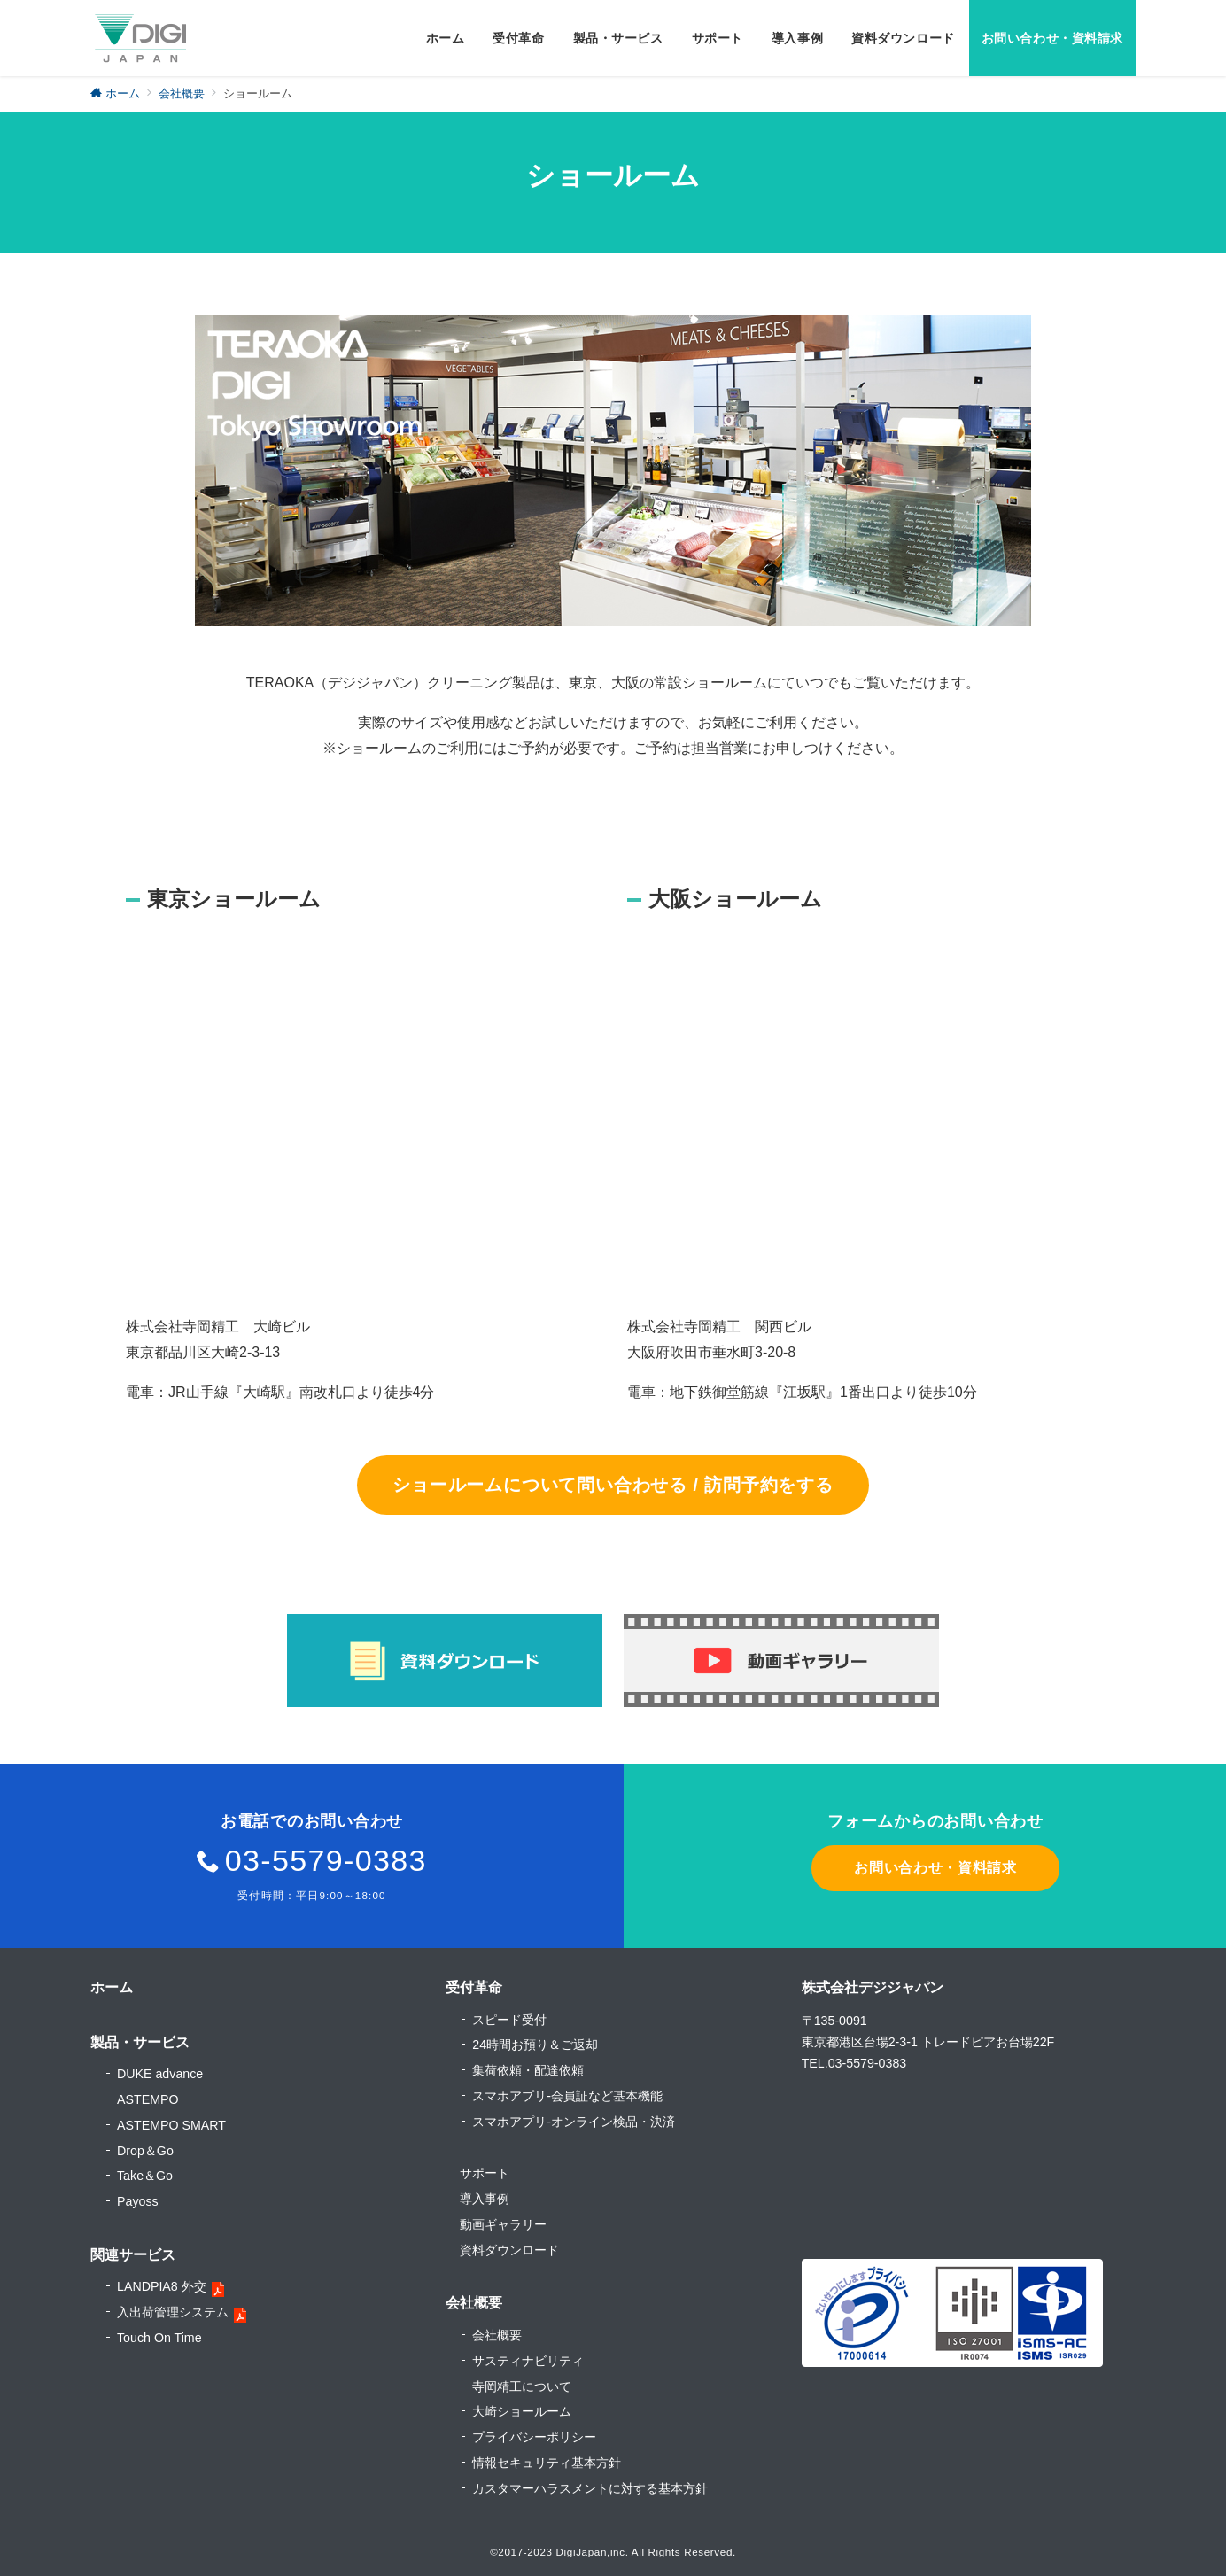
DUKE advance (160, 2074)
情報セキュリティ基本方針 (546, 2463)
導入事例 (484, 2199)
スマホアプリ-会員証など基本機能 (567, 2096)
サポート (484, 2173)
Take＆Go (145, 2176)
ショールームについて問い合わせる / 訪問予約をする (612, 1484)
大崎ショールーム (521, 2411)
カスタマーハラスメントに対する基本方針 (590, 2488)
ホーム (111, 1987)
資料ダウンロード (509, 2250)
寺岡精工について (521, 2386)
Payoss (138, 2201)
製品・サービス (140, 2042)
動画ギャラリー (503, 2224)
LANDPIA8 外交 (161, 2286)
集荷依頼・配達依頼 (528, 2070)
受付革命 (474, 1987)
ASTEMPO (148, 2099)
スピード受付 (509, 2020)
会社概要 (497, 2335)
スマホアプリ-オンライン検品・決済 (573, 2121)
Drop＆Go (145, 2151)
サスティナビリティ (528, 2361)
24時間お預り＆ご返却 (535, 2044)
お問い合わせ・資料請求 (935, 1867)
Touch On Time (159, 2338)
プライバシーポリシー (534, 2437)
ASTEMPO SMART (171, 2125)
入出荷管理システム (173, 2312)
